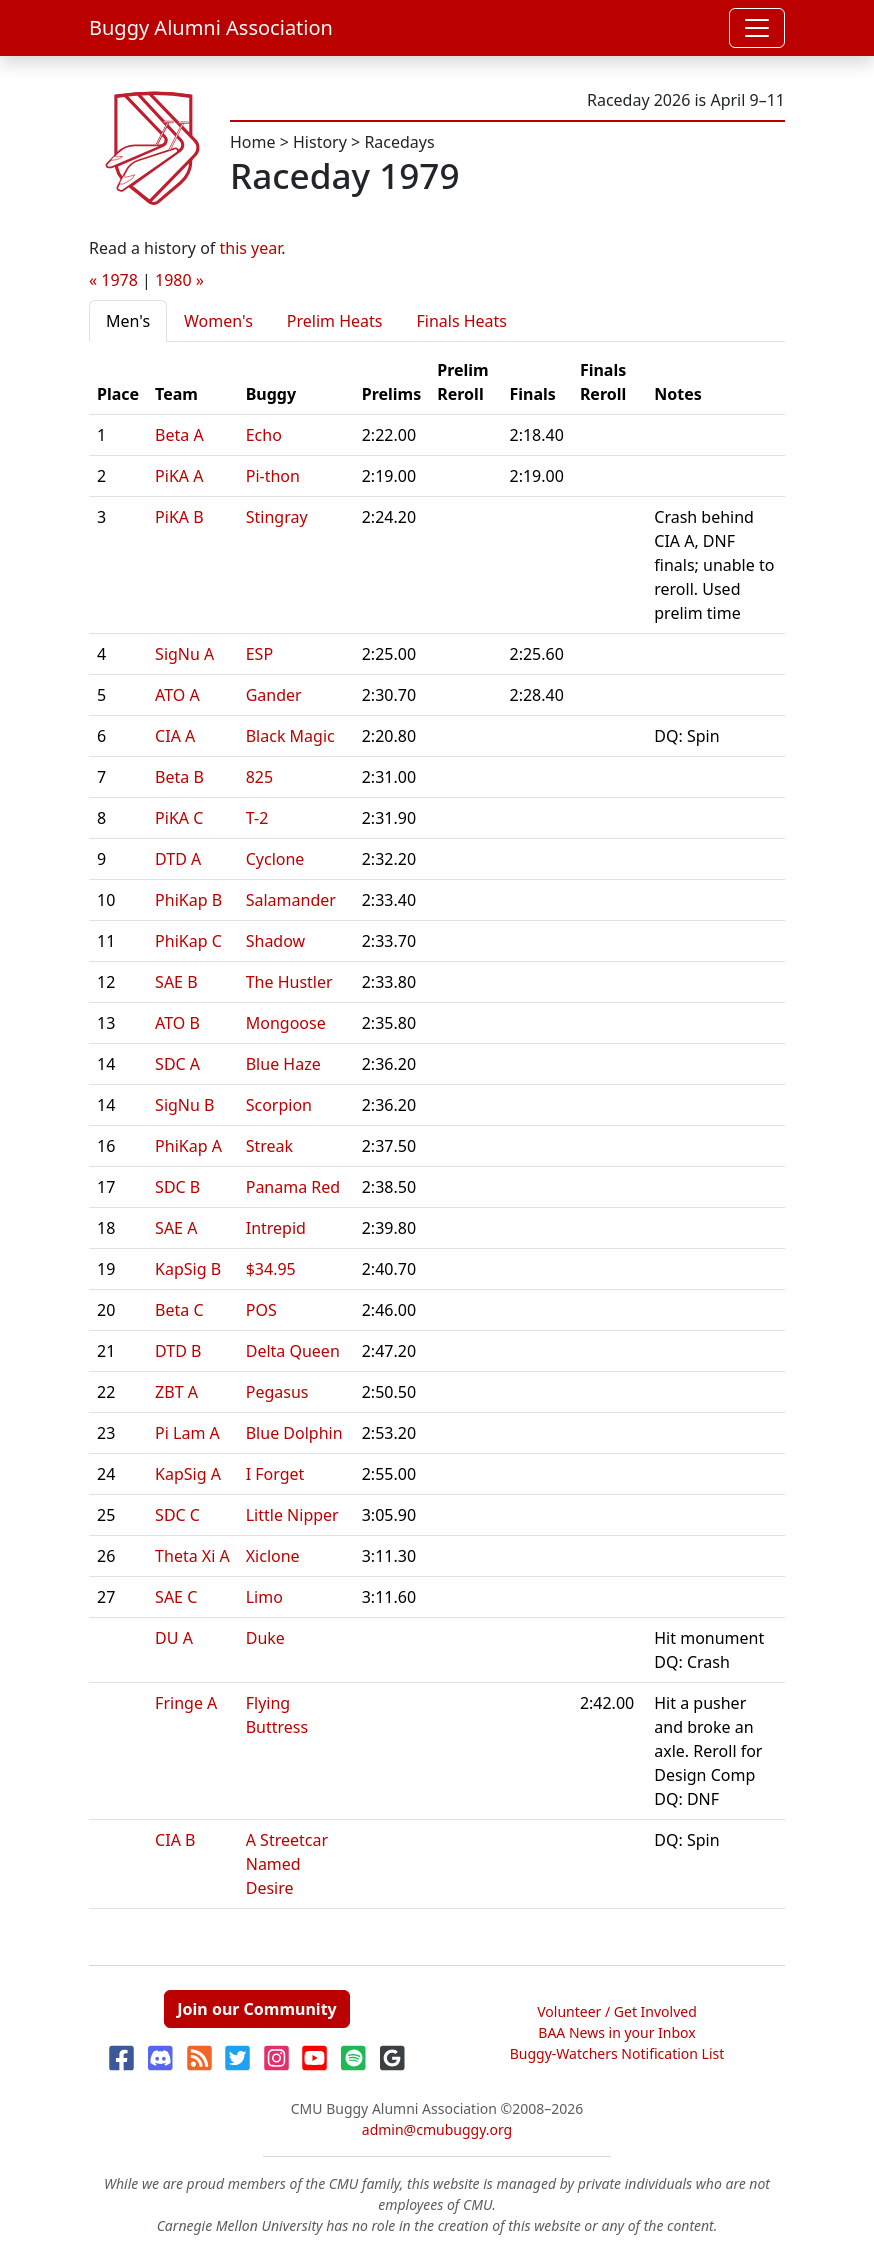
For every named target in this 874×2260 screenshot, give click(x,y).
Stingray (277, 517)
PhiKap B (188, 900)
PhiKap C (188, 941)
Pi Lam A (187, 1433)
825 (259, 777)
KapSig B (188, 1269)
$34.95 (271, 1269)
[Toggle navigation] (757, 28)
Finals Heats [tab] (461, 321)
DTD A (178, 859)
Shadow (275, 941)
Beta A (179, 435)
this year (251, 248)
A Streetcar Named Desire (287, 1864)
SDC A (177, 1064)
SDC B (177, 1187)
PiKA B (179, 517)
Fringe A (186, 1703)
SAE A (176, 1228)
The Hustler (289, 982)
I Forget (275, 1474)
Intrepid (276, 1228)
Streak (269, 1146)
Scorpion (279, 1105)
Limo (264, 1597)
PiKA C (179, 818)
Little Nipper (292, 1515)
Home (253, 142)
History (320, 142)
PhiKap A (188, 1146)
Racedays (399, 142)
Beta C (179, 1310)
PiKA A (179, 476)
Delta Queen (293, 1351)
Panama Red (293, 1187)
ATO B (177, 1023)
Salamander (291, 900)
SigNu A (184, 654)
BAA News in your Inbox (616, 2032)
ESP (259, 654)
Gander (274, 695)
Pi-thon (273, 476)
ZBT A (176, 1392)
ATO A (177, 695)
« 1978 (113, 280)
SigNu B (184, 1105)
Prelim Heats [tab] (335, 321)
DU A (174, 1638)
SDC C (177, 1515)
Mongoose (286, 1023)
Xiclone (273, 1556)
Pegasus (277, 1392)
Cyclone (275, 859)
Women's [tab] (218, 321)
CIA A (175, 736)
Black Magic (290, 736)
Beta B (179, 777)
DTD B (178, 1351)
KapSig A (188, 1474)
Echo (264, 435)
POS (261, 1310)
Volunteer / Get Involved (617, 2011)
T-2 (257, 818)
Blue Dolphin (294, 1433)
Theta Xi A (192, 1556)
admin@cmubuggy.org (437, 2129)
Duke (265, 1638)
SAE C (176, 1597)
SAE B (176, 982)
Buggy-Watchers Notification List (617, 2053)
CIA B (175, 1840)
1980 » (179, 280)
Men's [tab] (128, 321)
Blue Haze (283, 1064)
